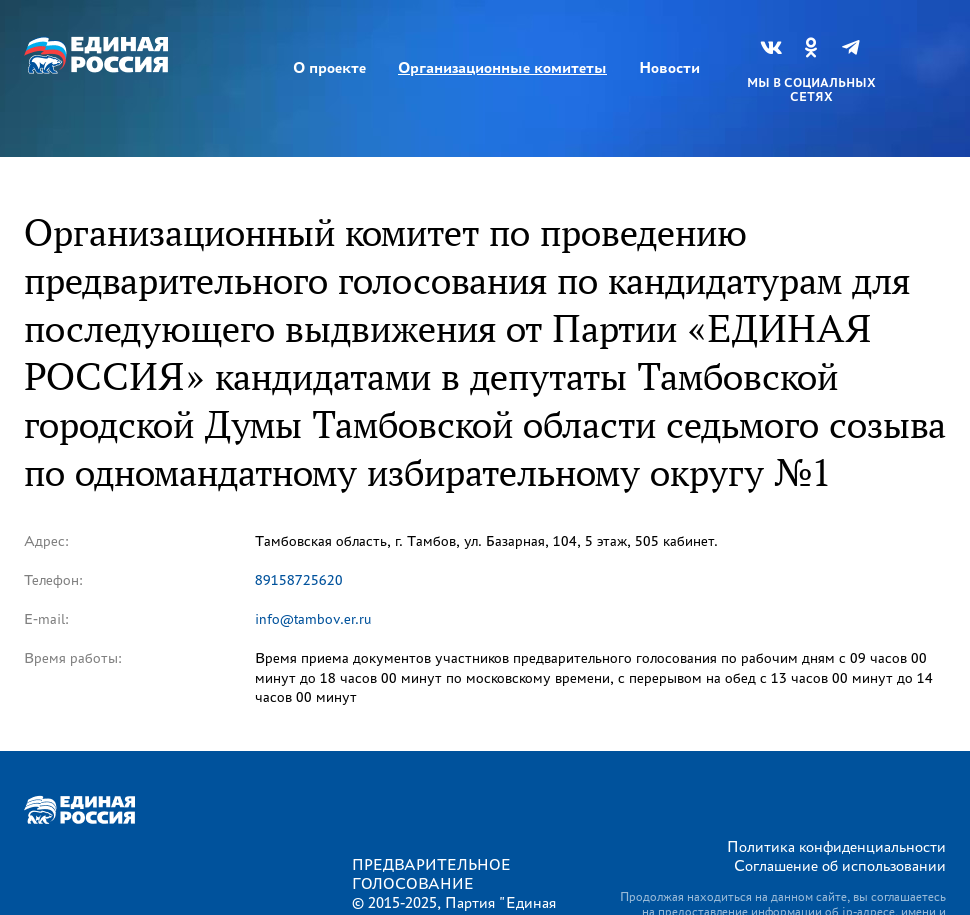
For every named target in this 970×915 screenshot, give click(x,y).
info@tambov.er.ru (313, 619)
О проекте (329, 67)
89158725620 (299, 580)
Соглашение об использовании (840, 865)
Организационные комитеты (502, 67)
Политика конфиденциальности (836, 846)
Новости (669, 67)
